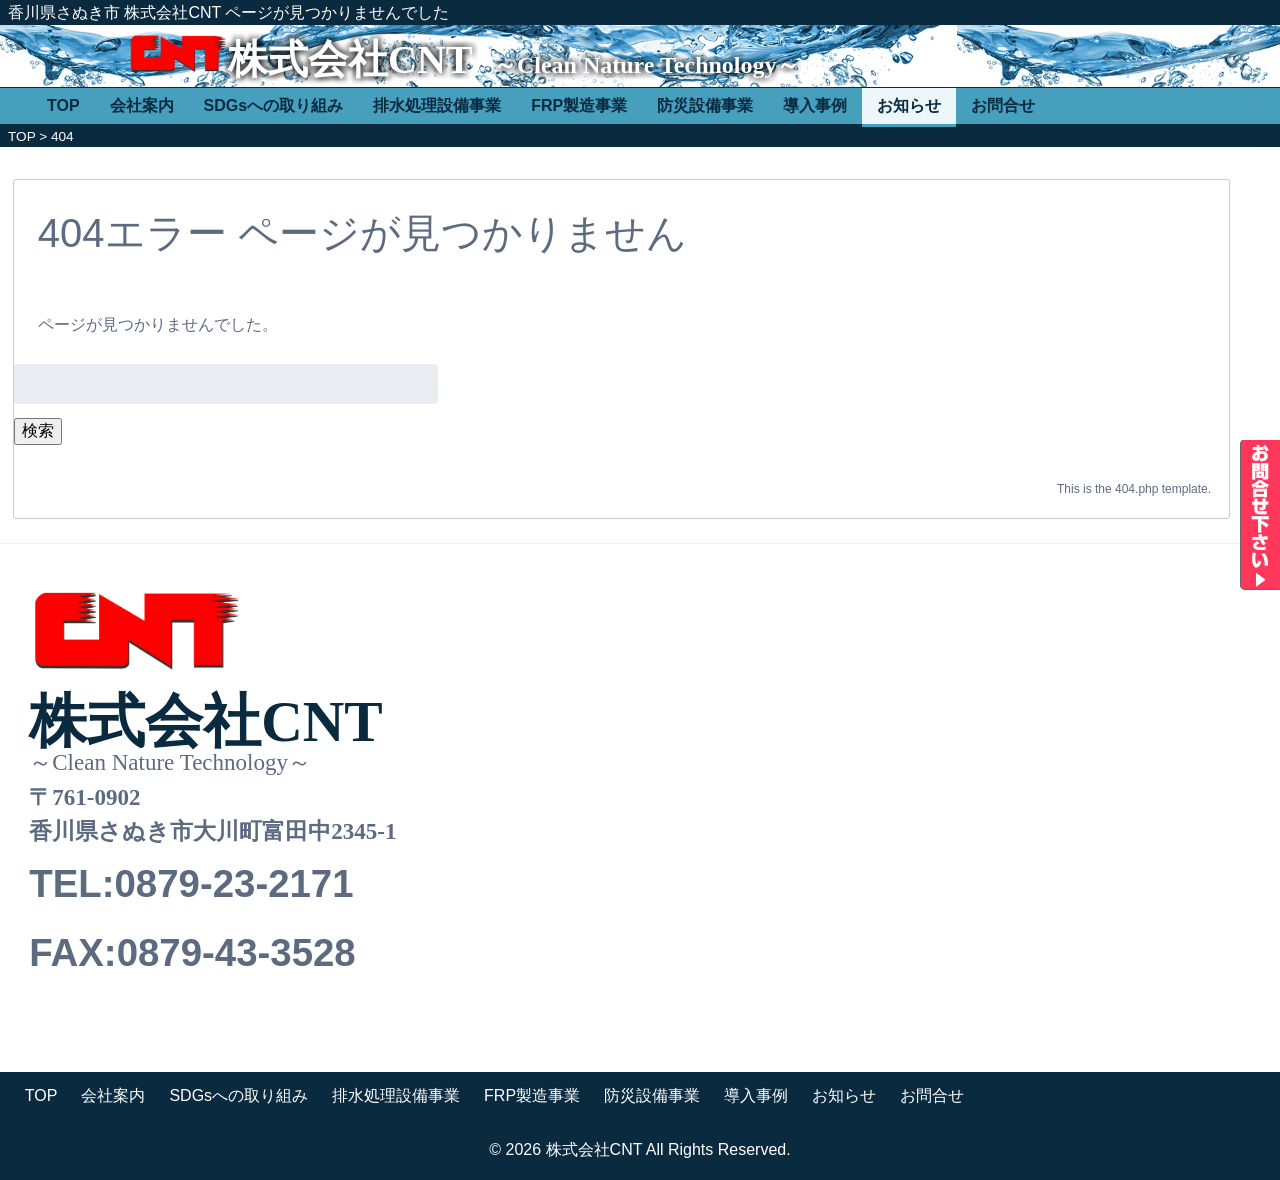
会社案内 (142, 105)
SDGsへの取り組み (274, 105)
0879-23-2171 (233, 883)
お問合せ (1003, 105)
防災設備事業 (705, 105)
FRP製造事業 (579, 105)
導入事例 (815, 105)
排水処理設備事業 (437, 105)
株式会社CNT (350, 59)
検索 (38, 430)
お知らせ (909, 105)
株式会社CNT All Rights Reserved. (668, 1149)
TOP (63, 105)
